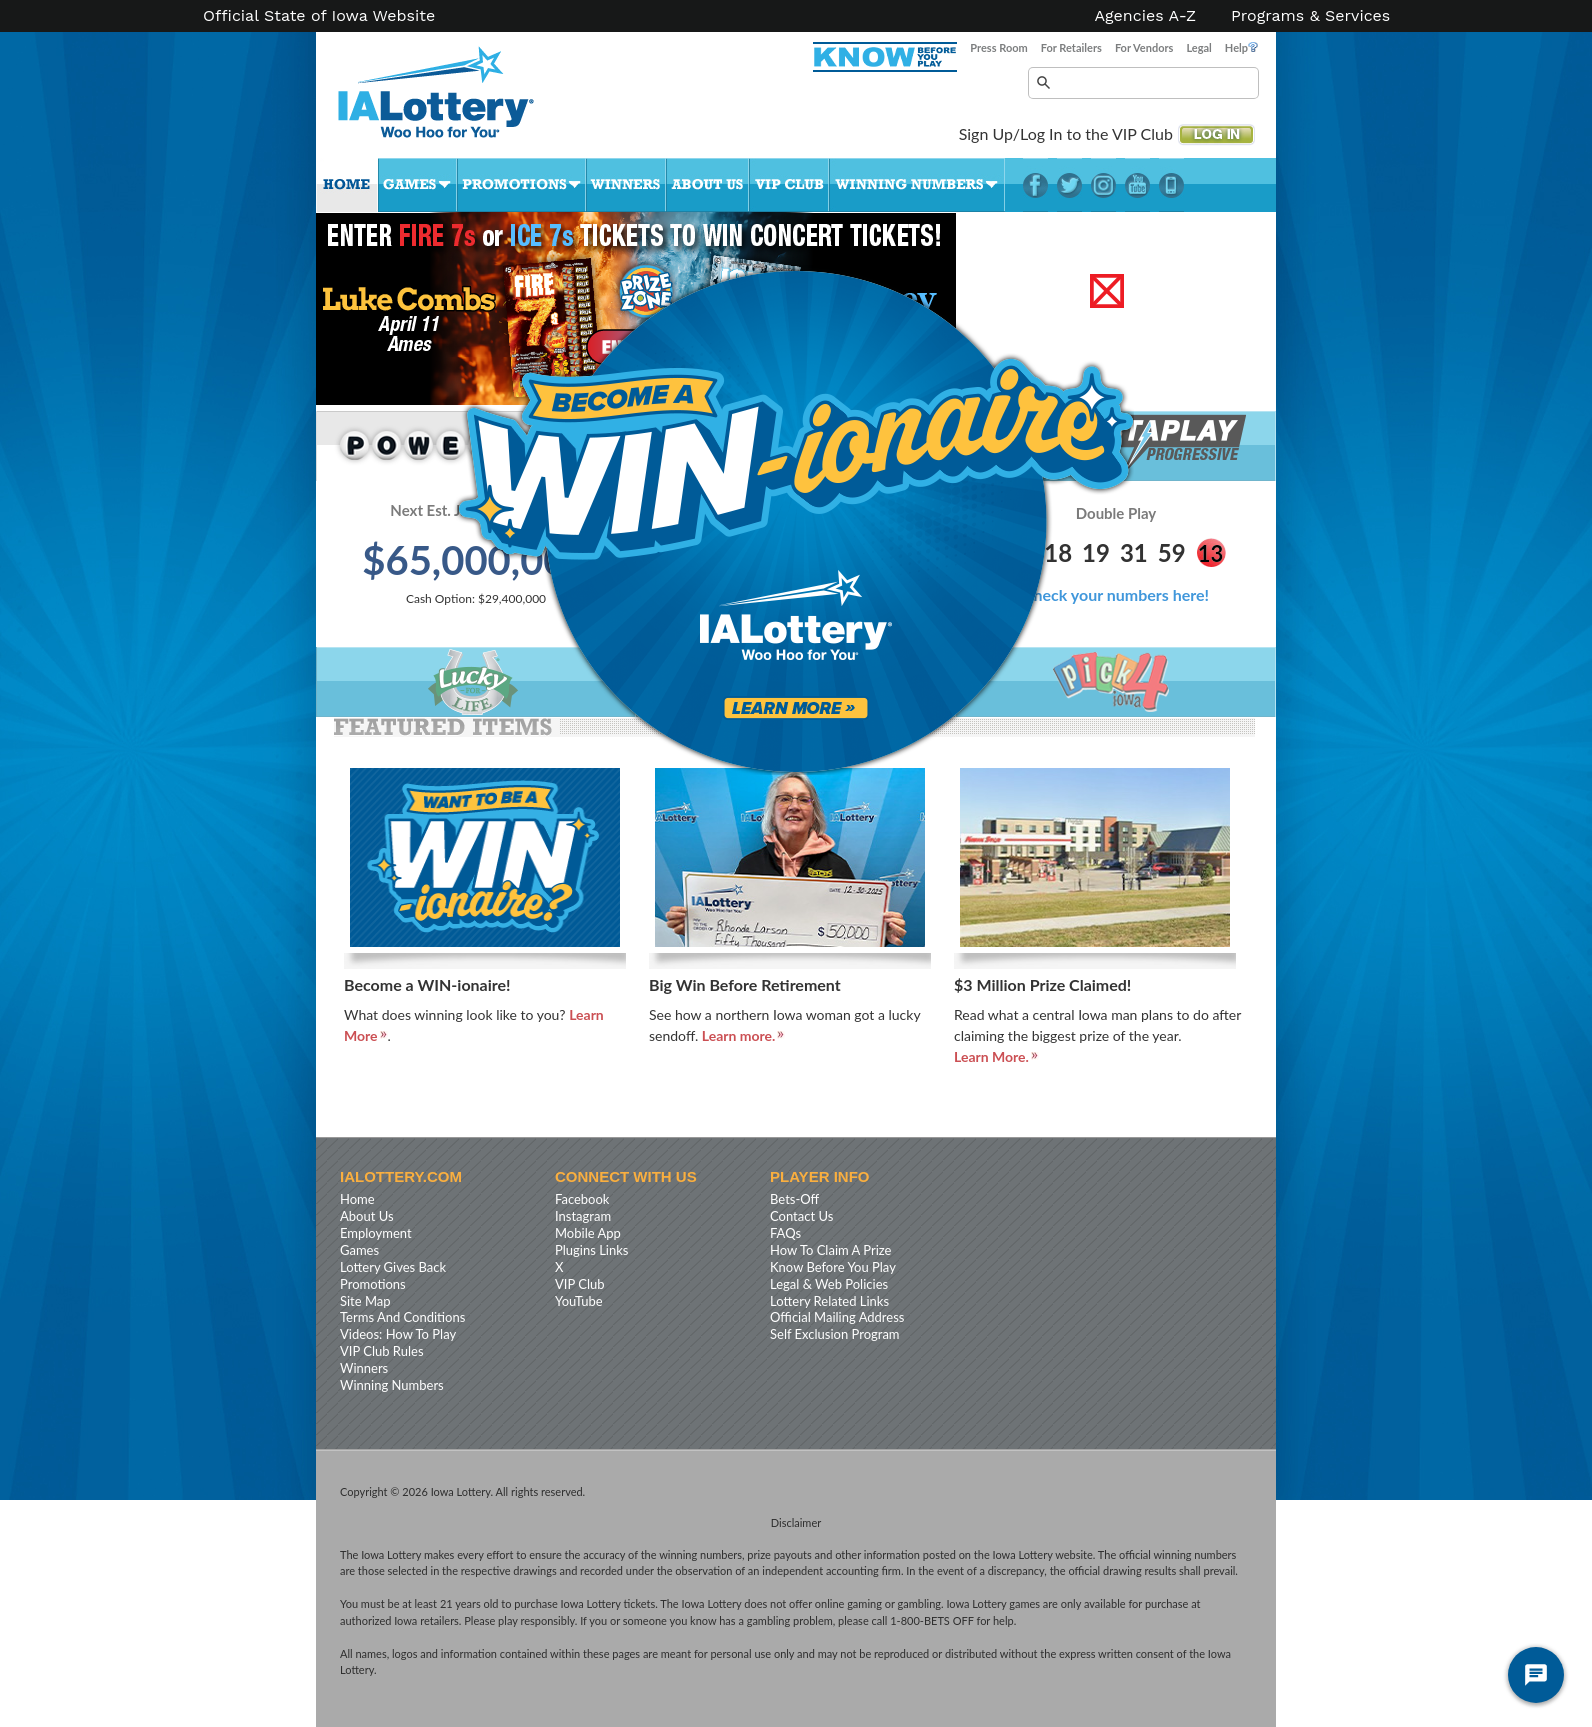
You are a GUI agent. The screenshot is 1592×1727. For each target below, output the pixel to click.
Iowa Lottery (454, 100)
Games (417, 185)
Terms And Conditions (402, 1317)
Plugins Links (591, 1250)
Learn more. (739, 1035)
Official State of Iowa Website (319, 16)
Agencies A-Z (1146, 16)
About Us (707, 185)
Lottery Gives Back (393, 1267)
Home (347, 185)
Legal (1198, 47)
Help (1241, 47)
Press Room (998, 47)
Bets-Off (794, 1199)
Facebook (1035, 185)
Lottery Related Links (829, 1301)
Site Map (365, 1301)
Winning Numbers (917, 185)
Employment (376, 1233)
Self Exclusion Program (835, 1334)
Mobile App (588, 1233)
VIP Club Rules (382, 1351)
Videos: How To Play (398, 1334)
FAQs (785, 1233)
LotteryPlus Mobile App (1171, 185)
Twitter (1069, 185)
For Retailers (1071, 47)
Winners (626, 185)
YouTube (1137, 185)
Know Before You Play (833, 1267)
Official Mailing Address (837, 1317)
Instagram (1103, 185)
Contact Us (801, 1216)
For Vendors (1144, 47)
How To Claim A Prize (830, 1250)
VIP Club (789, 185)
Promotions (521, 185)
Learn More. (991, 1056)
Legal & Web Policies (829, 1284)
